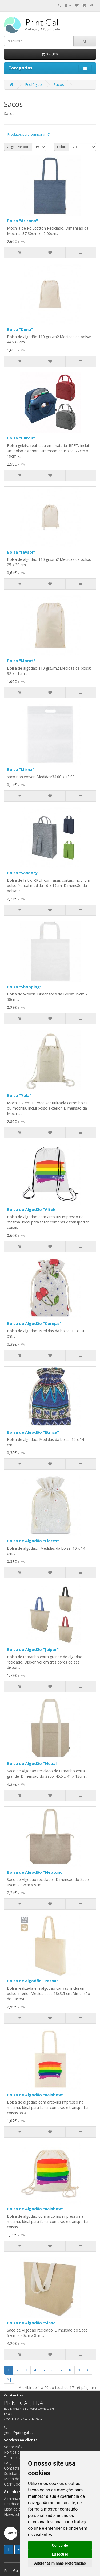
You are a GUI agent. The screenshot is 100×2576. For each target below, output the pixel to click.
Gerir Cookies (15, 2484)
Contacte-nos (15, 2468)
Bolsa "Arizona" (22, 220)
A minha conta (16, 2498)
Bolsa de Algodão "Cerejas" (34, 1323)
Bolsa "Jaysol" (21, 552)
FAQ (7, 2462)
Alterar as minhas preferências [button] (60, 2563)
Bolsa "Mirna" (20, 769)
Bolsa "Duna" (20, 329)
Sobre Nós (13, 2446)
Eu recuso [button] (60, 2554)
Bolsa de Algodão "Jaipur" (33, 1649)
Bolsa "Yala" (19, 1095)
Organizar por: (18, 146)
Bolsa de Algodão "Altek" (32, 1209)
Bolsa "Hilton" (21, 438)
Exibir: (61, 146)
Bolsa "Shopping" (24, 986)
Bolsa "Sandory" (23, 872)
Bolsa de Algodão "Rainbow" (35, 2094)
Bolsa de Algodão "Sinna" (32, 2322)
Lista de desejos (18, 2509)
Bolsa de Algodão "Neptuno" (36, 1872)
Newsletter (13, 2514)
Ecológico (33, 84)
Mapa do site (15, 2478)
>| (9, 2379)
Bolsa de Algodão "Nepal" (32, 1763)
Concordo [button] (60, 2545)
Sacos (59, 84)
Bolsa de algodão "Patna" (32, 1980)
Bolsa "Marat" (21, 660)
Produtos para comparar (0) (28, 134)
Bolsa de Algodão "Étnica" (33, 1432)
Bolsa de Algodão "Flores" (33, 1540)
